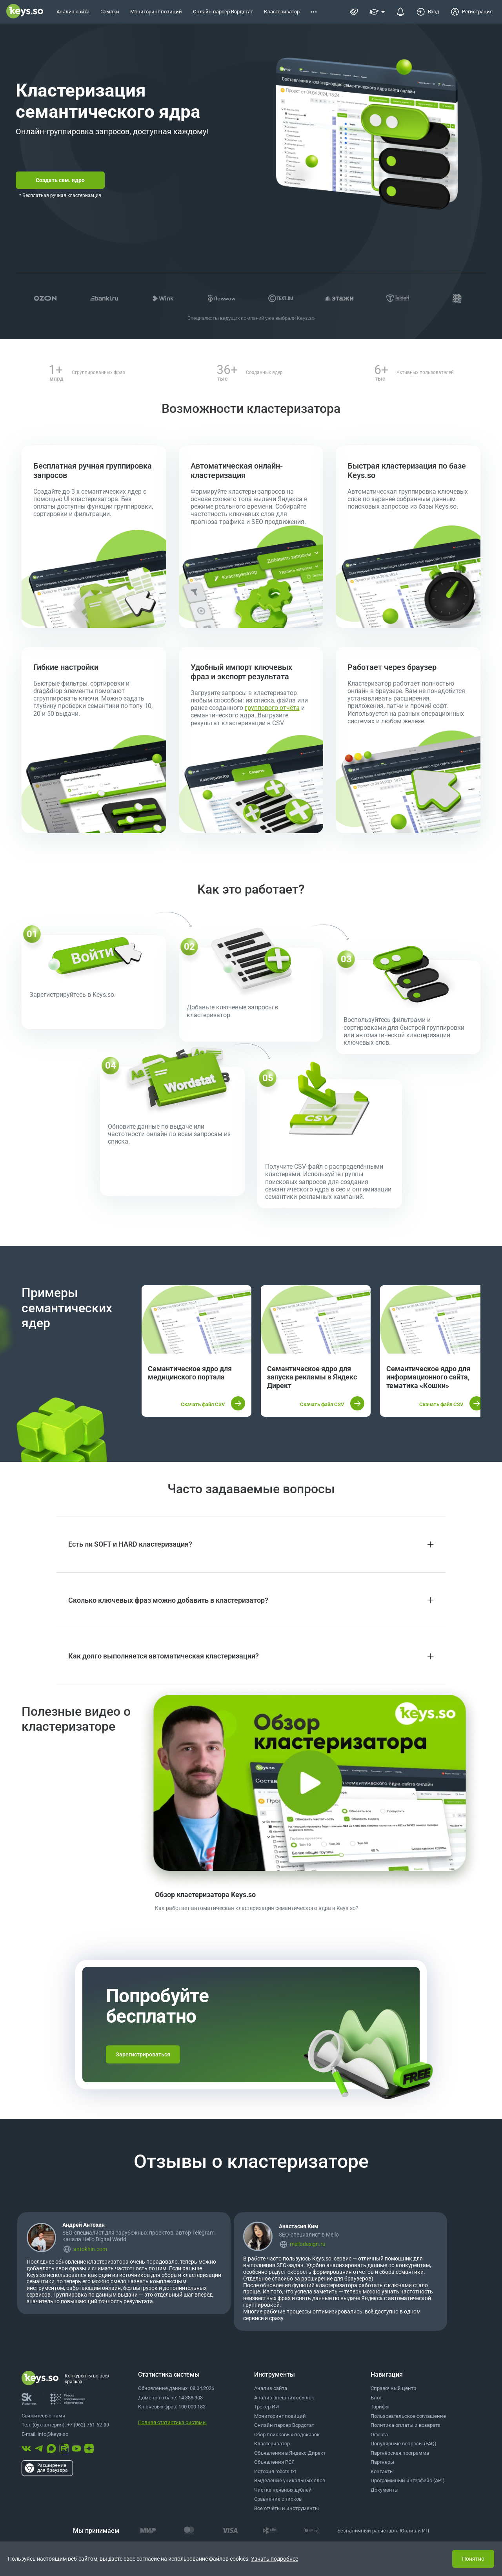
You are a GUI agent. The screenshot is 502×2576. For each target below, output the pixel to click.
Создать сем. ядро (60, 180)
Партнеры (382, 2462)
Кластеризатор (272, 2443)
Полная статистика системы (172, 2422)
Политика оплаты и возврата (405, 2425)
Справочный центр (393, 2388)
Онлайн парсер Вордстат (284, 2425)
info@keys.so (53, 2434)
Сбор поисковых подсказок (287, 2434)
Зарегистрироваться (143, 2054)
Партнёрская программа (400, 2453)
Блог (376, 2398)
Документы (384, 2490)
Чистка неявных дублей (283, 2490)
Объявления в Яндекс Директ (290, 2453)
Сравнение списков (278, 2499)
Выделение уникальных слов (289, 2480)
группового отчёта (272, 708)
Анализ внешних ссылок (284, 2398)
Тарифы (380, 2407)
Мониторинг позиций (280, 2416)
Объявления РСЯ (274, 2462)
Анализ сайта (270, 2388)
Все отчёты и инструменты (286, 2508)
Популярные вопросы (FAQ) (404, 2443)
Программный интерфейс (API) (408, 2480)
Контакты (382, 2471)
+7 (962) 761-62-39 (88, 2425)
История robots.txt (275, 2471)
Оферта (379, 2434)
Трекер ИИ (266, 2407)
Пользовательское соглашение (408, 2416)
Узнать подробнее (274, 2559)
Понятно (473, 2559)
